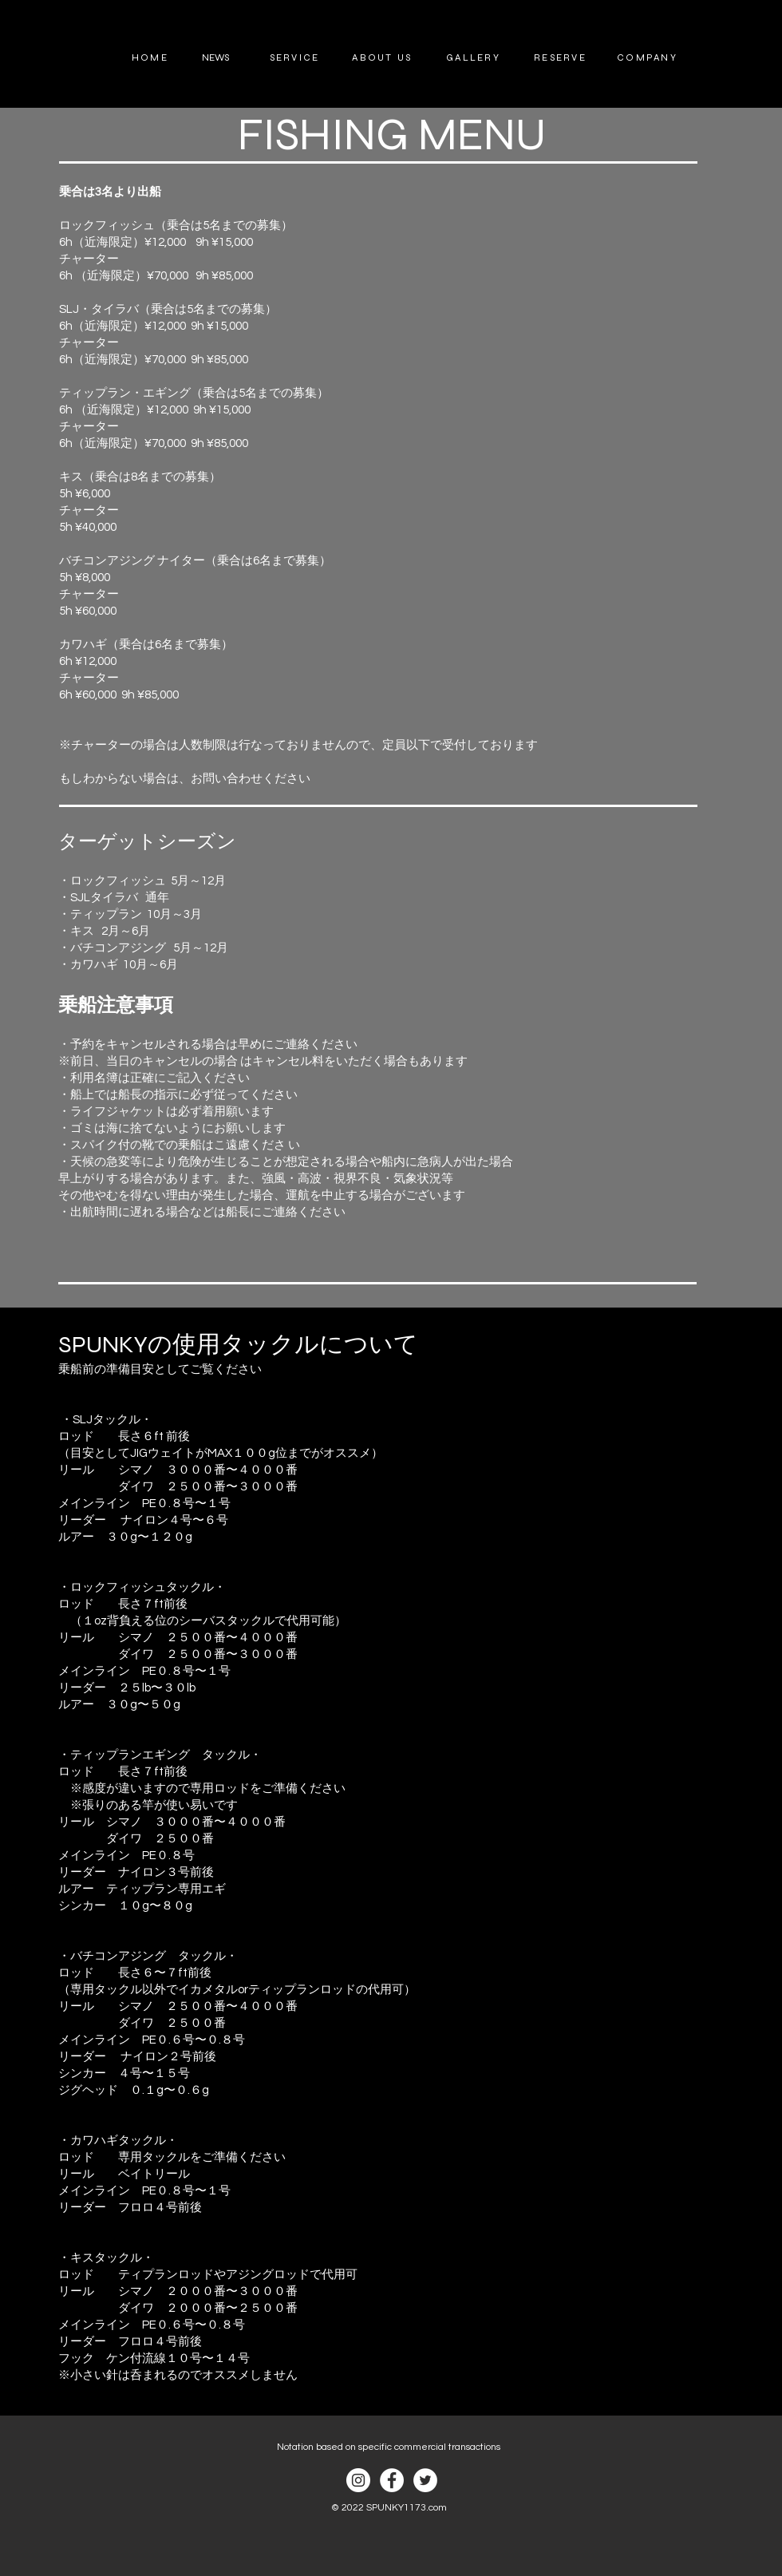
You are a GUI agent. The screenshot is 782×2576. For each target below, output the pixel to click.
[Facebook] (392, 2480)
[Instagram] (358, 2480)
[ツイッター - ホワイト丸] (425, 2480)
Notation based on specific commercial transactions (388, 2447)
